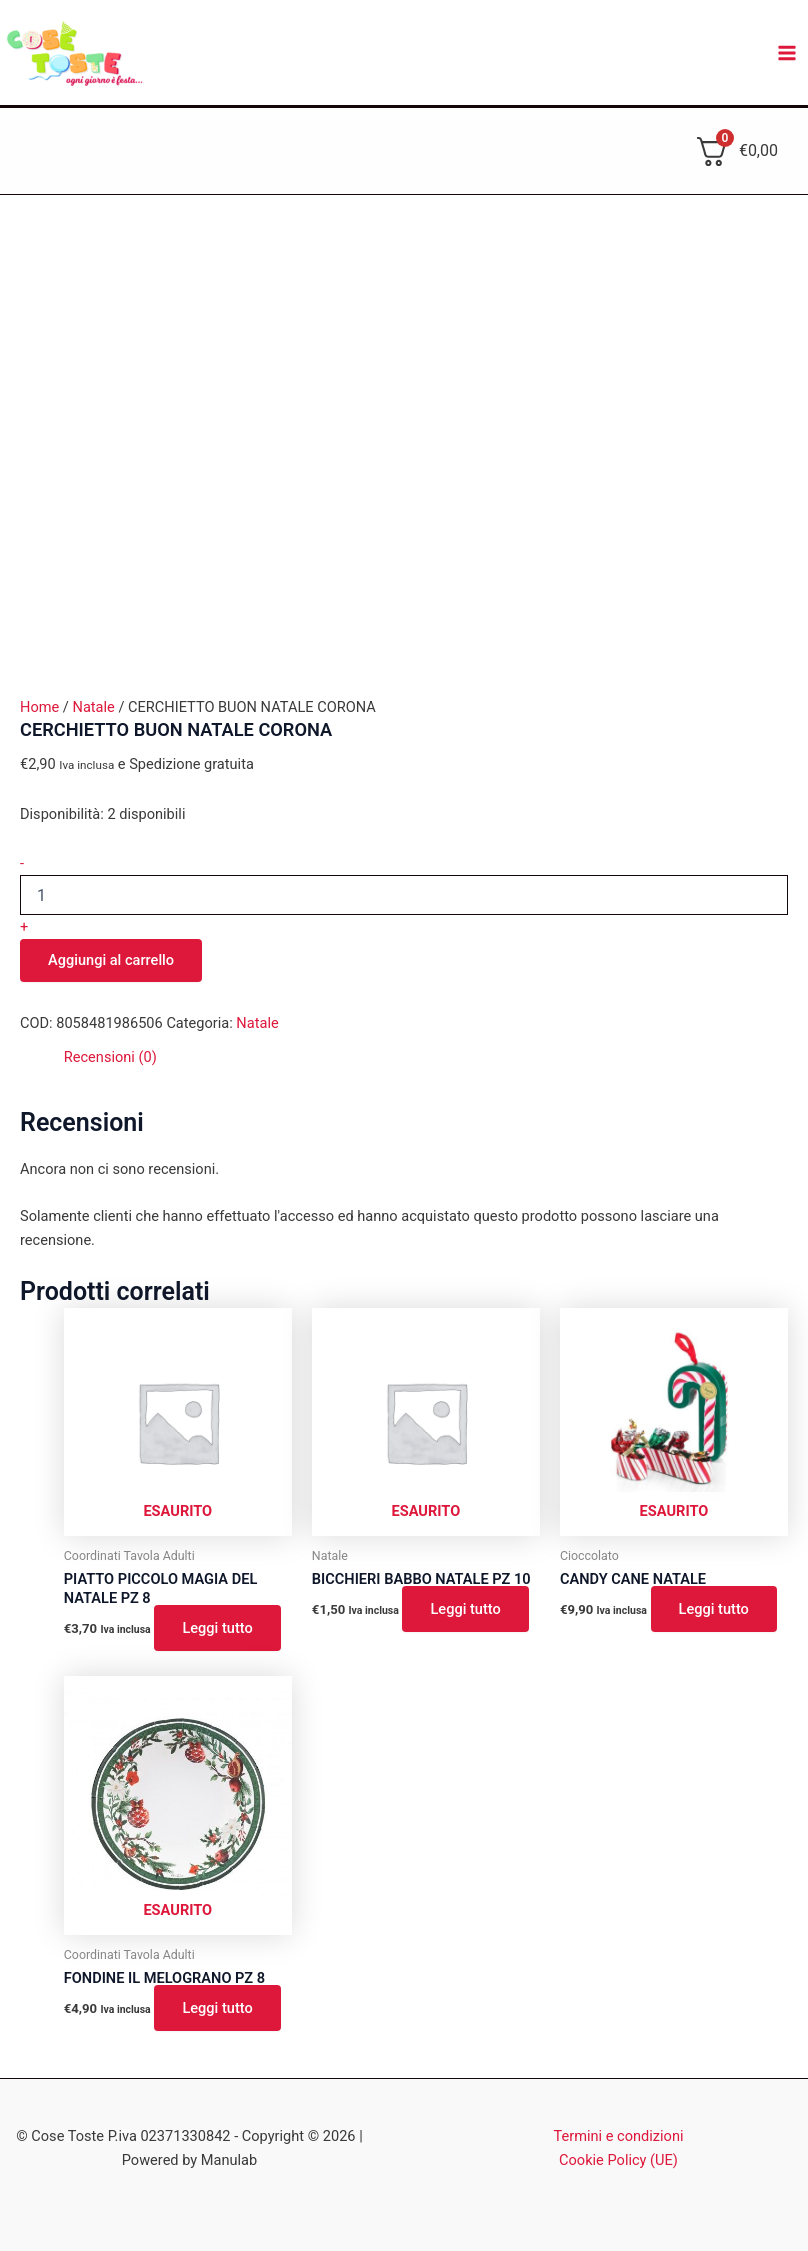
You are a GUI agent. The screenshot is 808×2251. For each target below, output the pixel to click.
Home (39, 707)
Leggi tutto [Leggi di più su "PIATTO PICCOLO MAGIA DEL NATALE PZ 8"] (217, 1628)
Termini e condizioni (619, 2136)
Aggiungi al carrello (111, 960)
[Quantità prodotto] (404, 895)
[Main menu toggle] (787, 53)
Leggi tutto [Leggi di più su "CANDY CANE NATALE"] (714, 1609)
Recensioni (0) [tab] (110, 1057)
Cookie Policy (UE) (618, 2160)
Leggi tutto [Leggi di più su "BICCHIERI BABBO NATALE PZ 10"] (465, 1609)
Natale (93, 707)
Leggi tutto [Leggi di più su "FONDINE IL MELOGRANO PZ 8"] (217, 2008)
